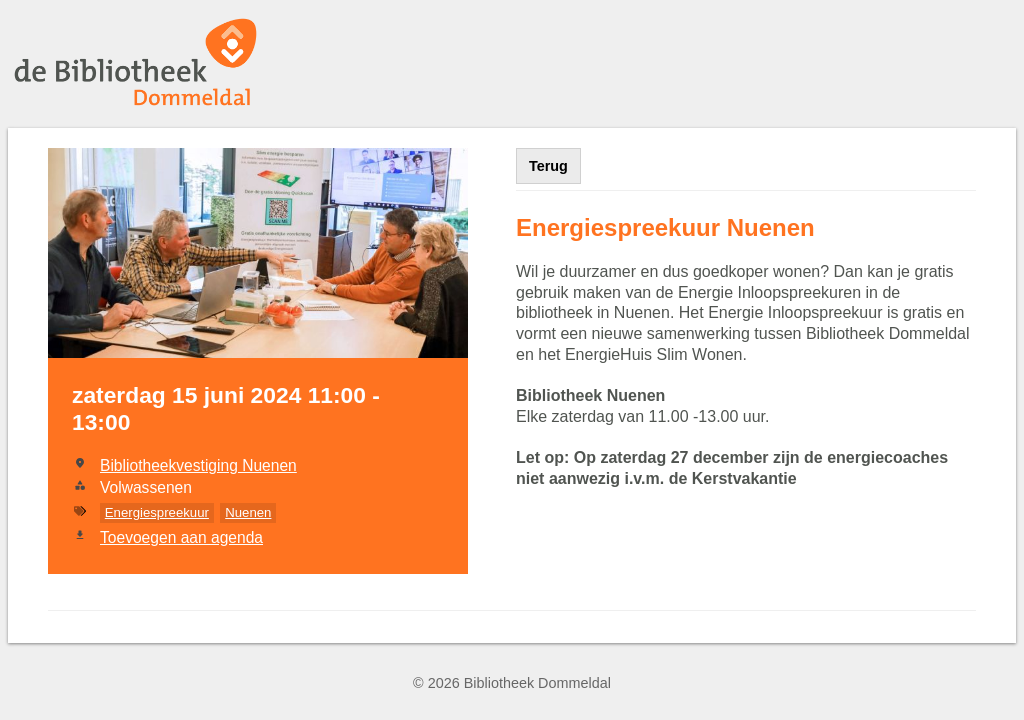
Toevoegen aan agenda (181, 537)
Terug (548, 166)
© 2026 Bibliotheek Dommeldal (512, 683)
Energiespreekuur (157, 512)
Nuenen (248, 512)
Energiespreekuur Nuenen (665, 227)
